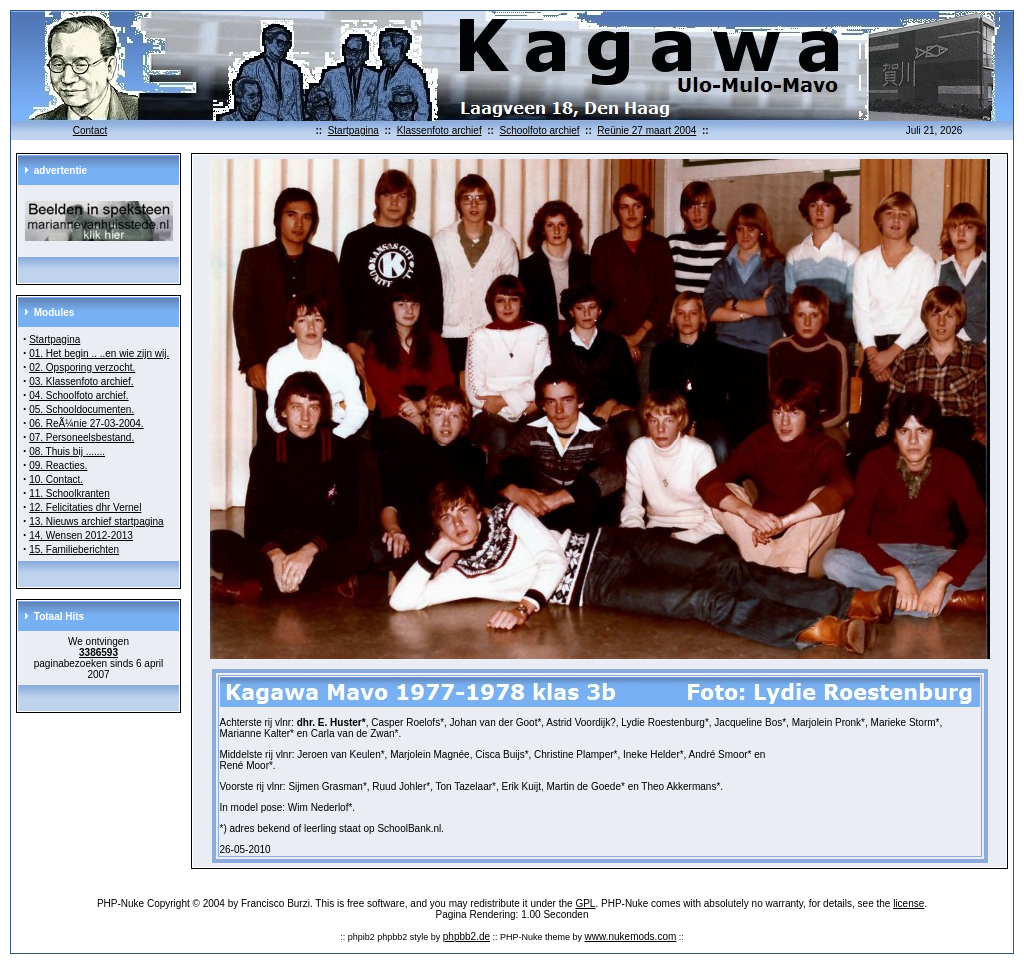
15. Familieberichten (74, 549)
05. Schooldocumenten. (81, 409)
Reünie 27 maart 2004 (646, 130)
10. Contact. (56, 479)
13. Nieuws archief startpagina (96, 521)
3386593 (98, 652)
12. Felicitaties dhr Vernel (85, 507)
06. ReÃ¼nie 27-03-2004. (86, 423)
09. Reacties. (58, 465)
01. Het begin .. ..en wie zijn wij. (99, 353)
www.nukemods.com (631, 936)
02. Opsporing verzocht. (82, 367)
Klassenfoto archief (439, 130)
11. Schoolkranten (69, 493)
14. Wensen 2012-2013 (81, 535)
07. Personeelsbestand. (81, 437)
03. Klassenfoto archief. (81, 381)
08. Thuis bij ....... (67, 451)
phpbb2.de (466, 936)
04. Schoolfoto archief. (79, 395)
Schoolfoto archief (539, 130)
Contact (90, 130)
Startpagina (353, 130)
